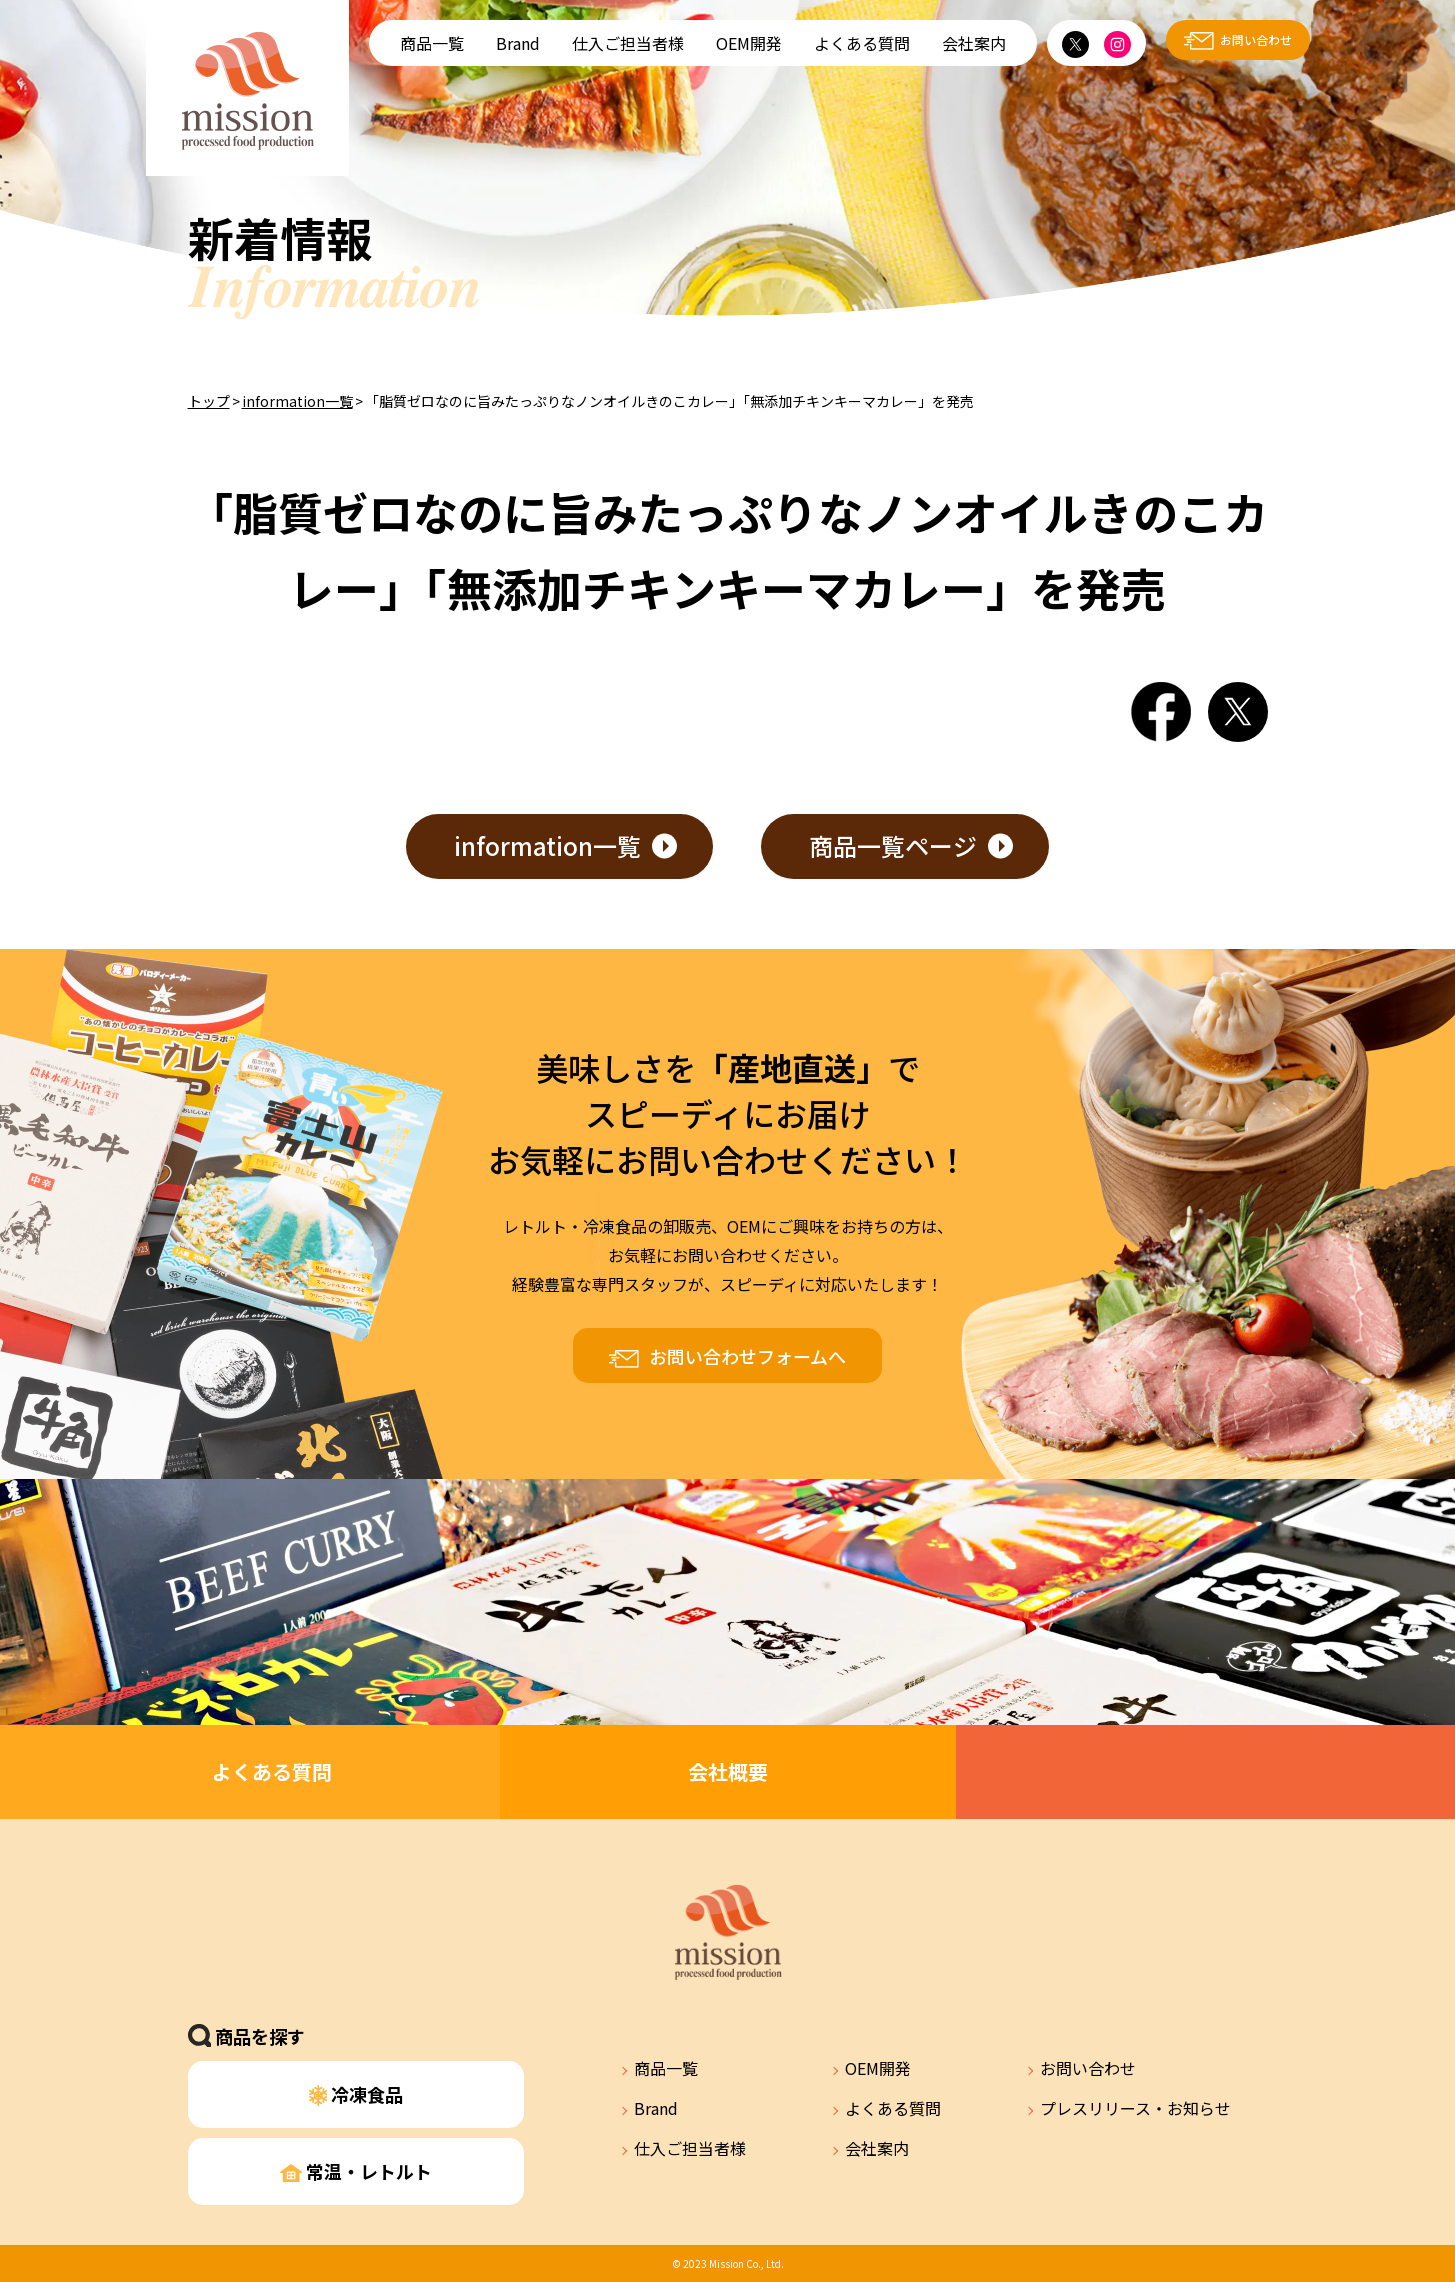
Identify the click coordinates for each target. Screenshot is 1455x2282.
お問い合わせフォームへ (747, 1356)
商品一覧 (432, 43)
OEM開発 (749, 43)
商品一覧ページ (893, 845)
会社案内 (974, 43)
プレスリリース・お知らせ (1135, 2108)
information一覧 (297, 401)
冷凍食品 (356, 2094)
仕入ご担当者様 (628, 43)
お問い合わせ (1256, 39)
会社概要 (728, 1771)
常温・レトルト (356, 2171)
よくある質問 (862, 43)
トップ (209, 401)
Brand (518, 43)
